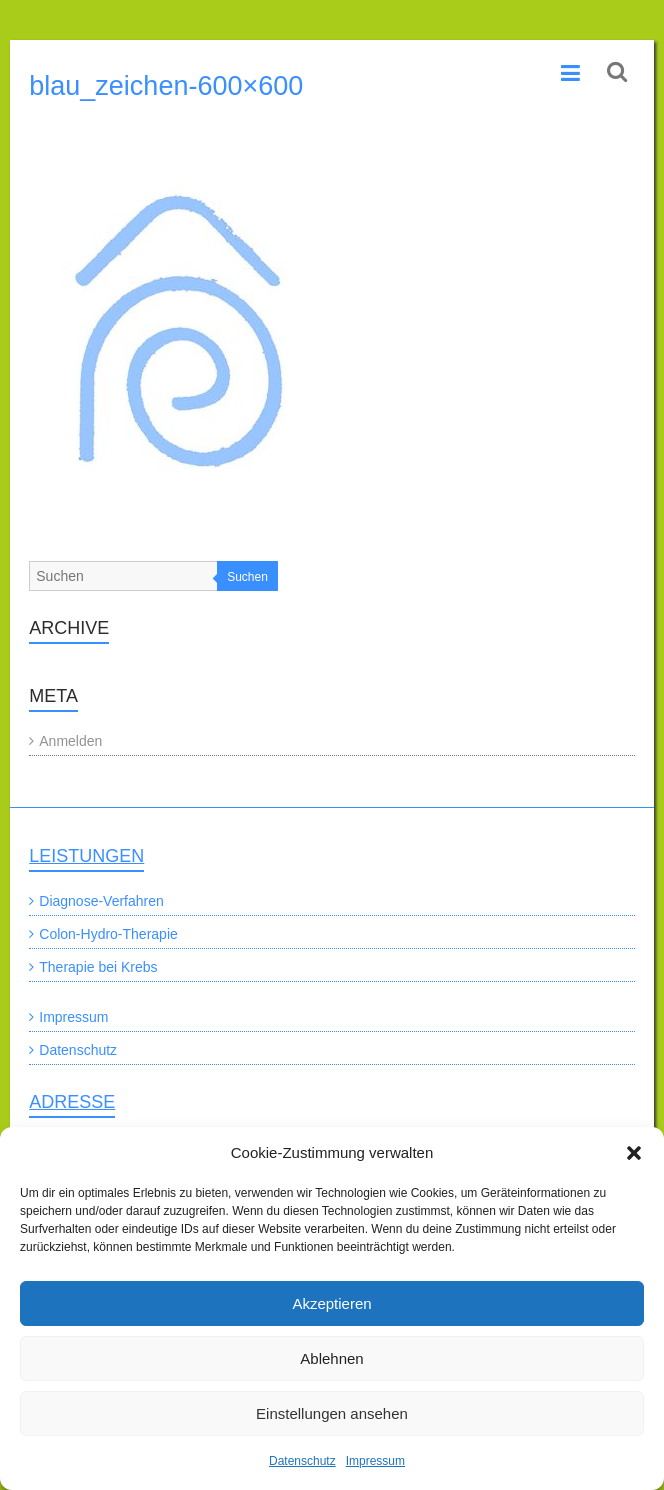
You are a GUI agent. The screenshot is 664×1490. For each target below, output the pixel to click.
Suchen (247, 577)
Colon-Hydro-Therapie (108, 934)
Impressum (375, 1461)
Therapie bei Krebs (98, 967)
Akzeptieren (331, 1303)
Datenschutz (302, 1461)
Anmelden (70, 741)
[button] (634, 1153)
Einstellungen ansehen (332, 1413)
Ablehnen (331, 1358)
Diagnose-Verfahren (101, 901)
